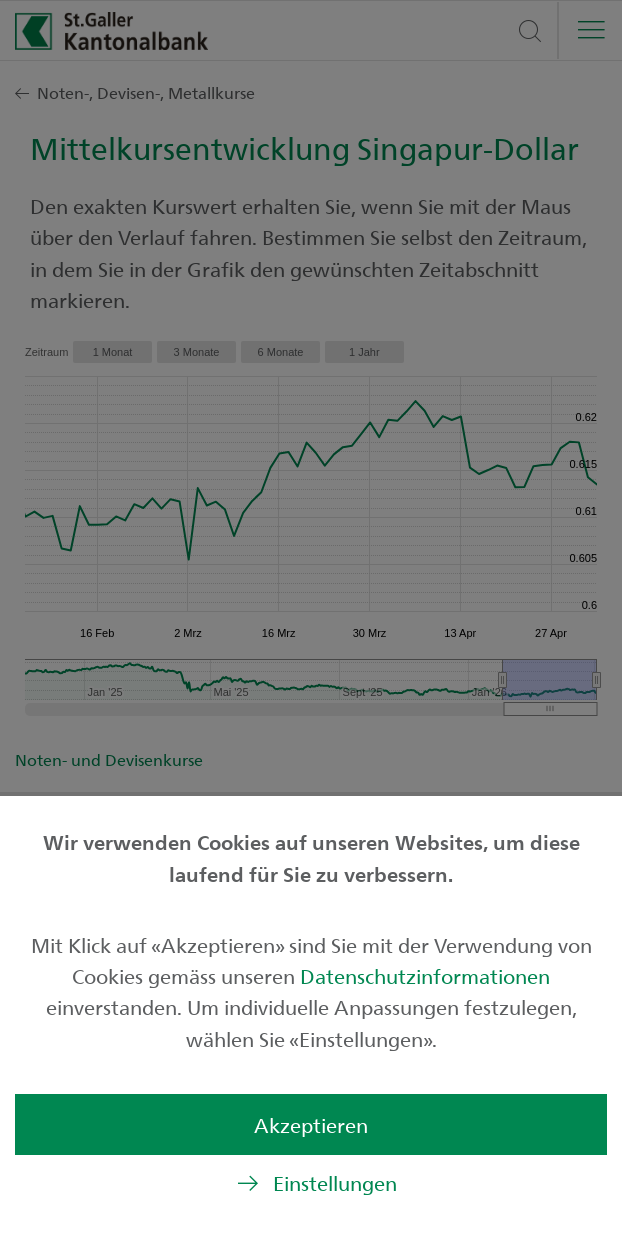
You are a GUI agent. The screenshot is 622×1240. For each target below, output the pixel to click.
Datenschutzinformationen (425, 975)
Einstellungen (335, 1182)
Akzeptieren (311, 1124)
